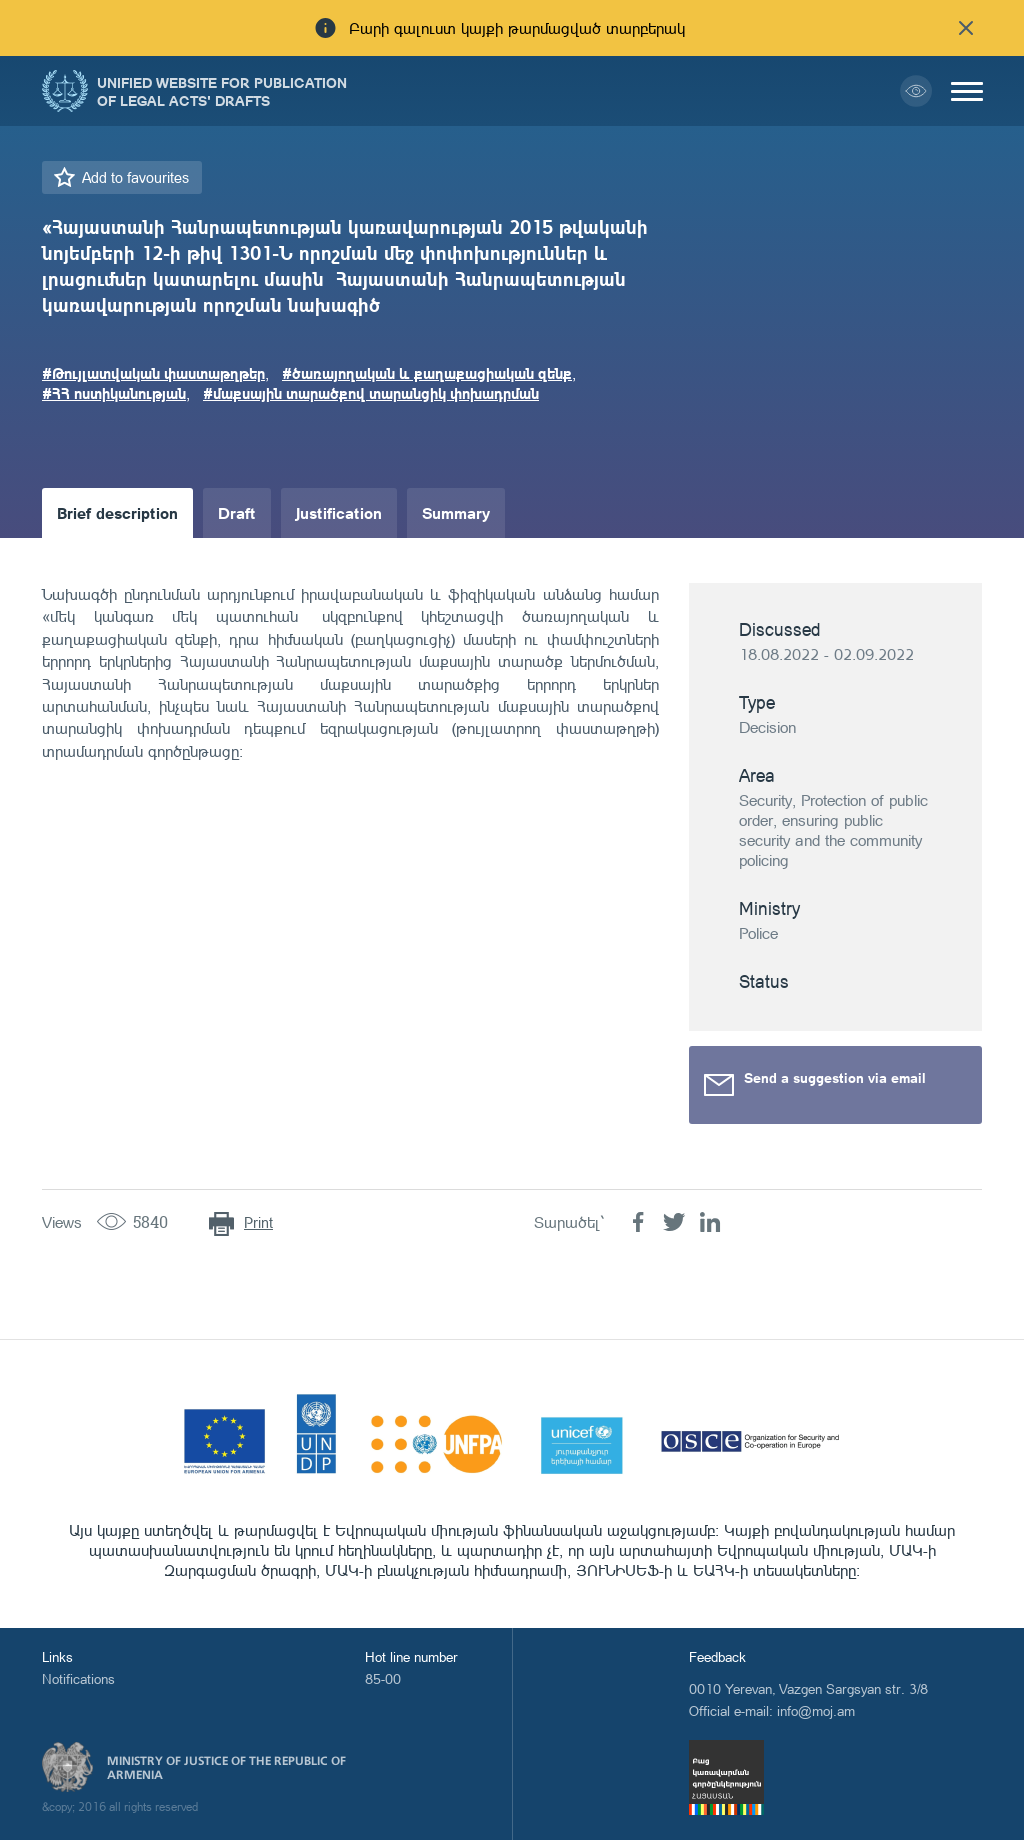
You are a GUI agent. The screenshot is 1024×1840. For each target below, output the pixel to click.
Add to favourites (135, 177)
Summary (456, 512)
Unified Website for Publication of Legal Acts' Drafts (222, 91)
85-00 (383, 1678)
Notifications (78, 1678)
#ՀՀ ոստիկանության (114, 393)
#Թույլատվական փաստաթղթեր (153, 373)
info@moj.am (816, 1710)
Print (258, 1222)
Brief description (117, 512)
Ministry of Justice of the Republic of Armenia (226, 1768)
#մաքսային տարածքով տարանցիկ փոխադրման (371, 393)
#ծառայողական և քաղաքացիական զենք (427, 373)
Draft (237, 512)
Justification (339, 512)
